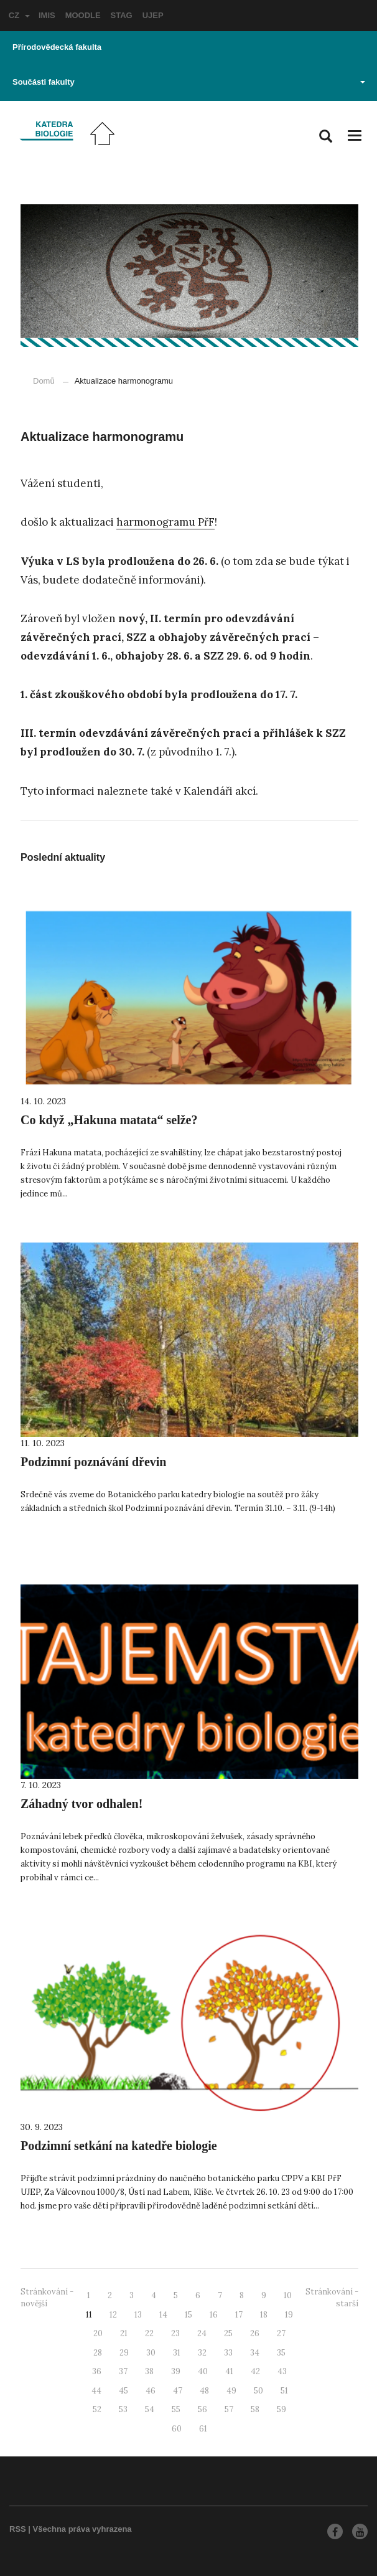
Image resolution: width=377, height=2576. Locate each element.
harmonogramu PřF (165, 522)
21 (124, 2333)
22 (149, 2333)
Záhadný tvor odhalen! (81, 1804)
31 (176, 2352)
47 (177, 2390)
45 (123, 2390)
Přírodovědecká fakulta (56, 47)
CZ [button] (19, 15)
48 (204, 2390)
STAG (122, 15)
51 (284, 2390)
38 (149, 2371)
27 (281, 2333)
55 (176, 2409)
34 (254, 2352)
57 (229, 2409)
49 (231, 2390)
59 (281, 2409)
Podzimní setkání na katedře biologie (119, 2145)
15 (188, 2314)
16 (214, 2314)
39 (175, 2371)
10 (288, 2295)
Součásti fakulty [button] (188, 82)
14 (163, 2314)
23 (175, 2333)
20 (98, 2333)
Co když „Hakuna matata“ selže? (109, 1120)
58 (255, 2409)
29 (124, 2352)
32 (202, 2352)
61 (203, 2428)
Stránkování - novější (47, 2297)
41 (229, 2371)
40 (203, 2371)
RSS (17, 2529)
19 (289, 2314)
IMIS (47, 15)
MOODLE (83, 15)
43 (282, 2371)
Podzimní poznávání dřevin (93, 1462)
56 (202, 2409)
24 (202, 2333)
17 (239, 2314)
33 (228, 2352)
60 (177, 2428)
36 (96, 2371)
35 (281, 2352)
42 (255, 2371)
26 (254, 2333)
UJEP (153, 15)
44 (96, 2390)
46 (151, 2390)
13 (138, 2314)
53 (123, 2409)
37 (123, 2371)
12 (113, 2314)
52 (97, 2409)
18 (264, 2314)
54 (149, 2409)
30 (151, 2352)
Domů (44, 381)
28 (97, 2352)
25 (228, 2333)
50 (258, 2390)
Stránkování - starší (331, 2297)
